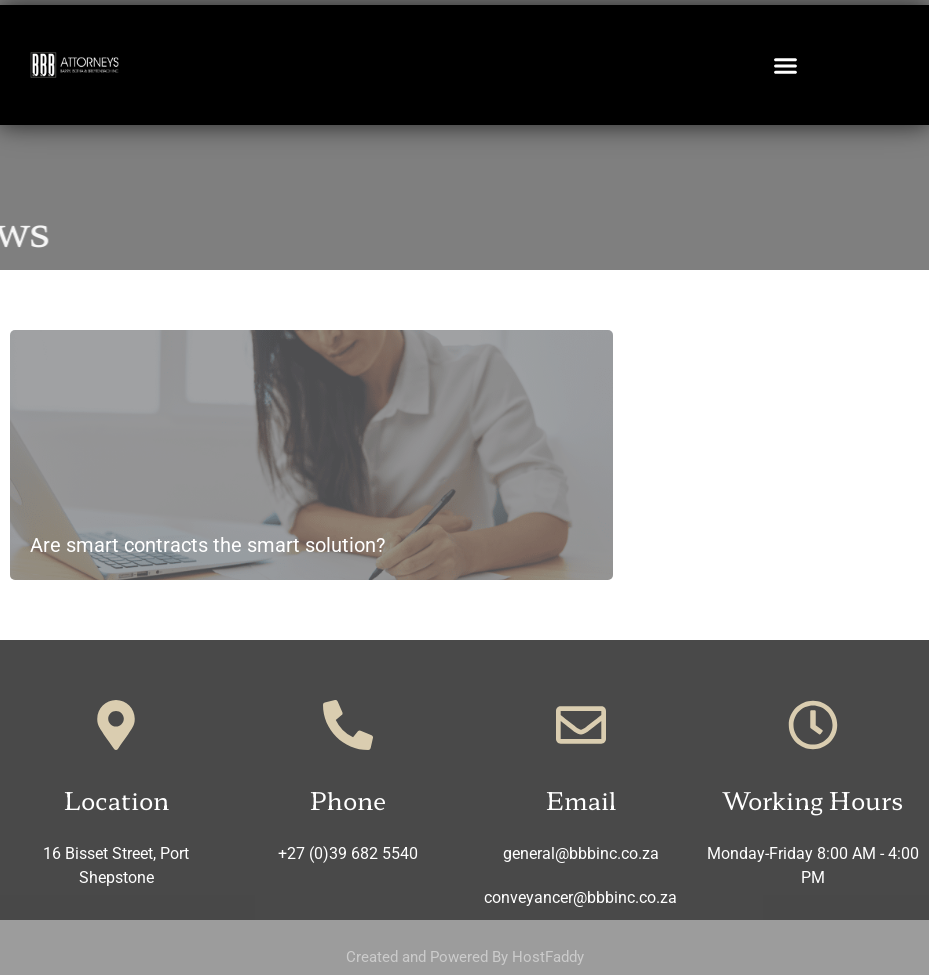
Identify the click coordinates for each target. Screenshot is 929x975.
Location (116, 799)
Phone (348, 799)
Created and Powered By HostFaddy (465, 957)
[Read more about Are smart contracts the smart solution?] (311, 455)
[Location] (116, 725)
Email (581, 799)
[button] (786, 65)
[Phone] (348, 725)
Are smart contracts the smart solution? (207, 545)
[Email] (581, 725)
